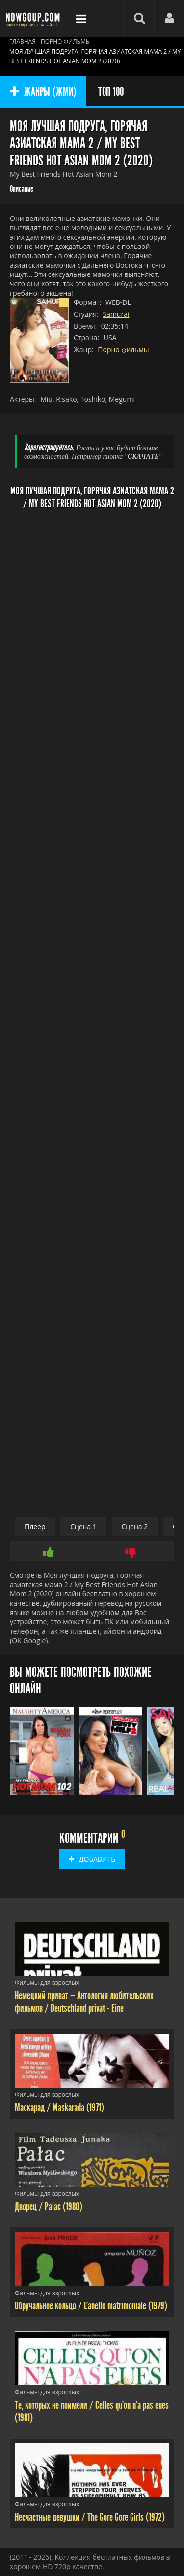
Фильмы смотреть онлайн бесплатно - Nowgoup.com (34, 18)
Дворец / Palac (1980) (48, 2206)
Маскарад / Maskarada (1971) (59, 2107)
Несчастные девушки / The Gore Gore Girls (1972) (90, 2517)
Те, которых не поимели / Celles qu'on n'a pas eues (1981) (92, 2411)
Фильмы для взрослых (47, 1982)
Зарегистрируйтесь (48, 447)
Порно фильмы (123, 349)
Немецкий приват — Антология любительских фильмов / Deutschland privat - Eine (84, 2002)
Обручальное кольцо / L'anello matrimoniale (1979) (91, 2306)
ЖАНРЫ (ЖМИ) (43, 92)
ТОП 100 (111, 92)
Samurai (116, 314)
